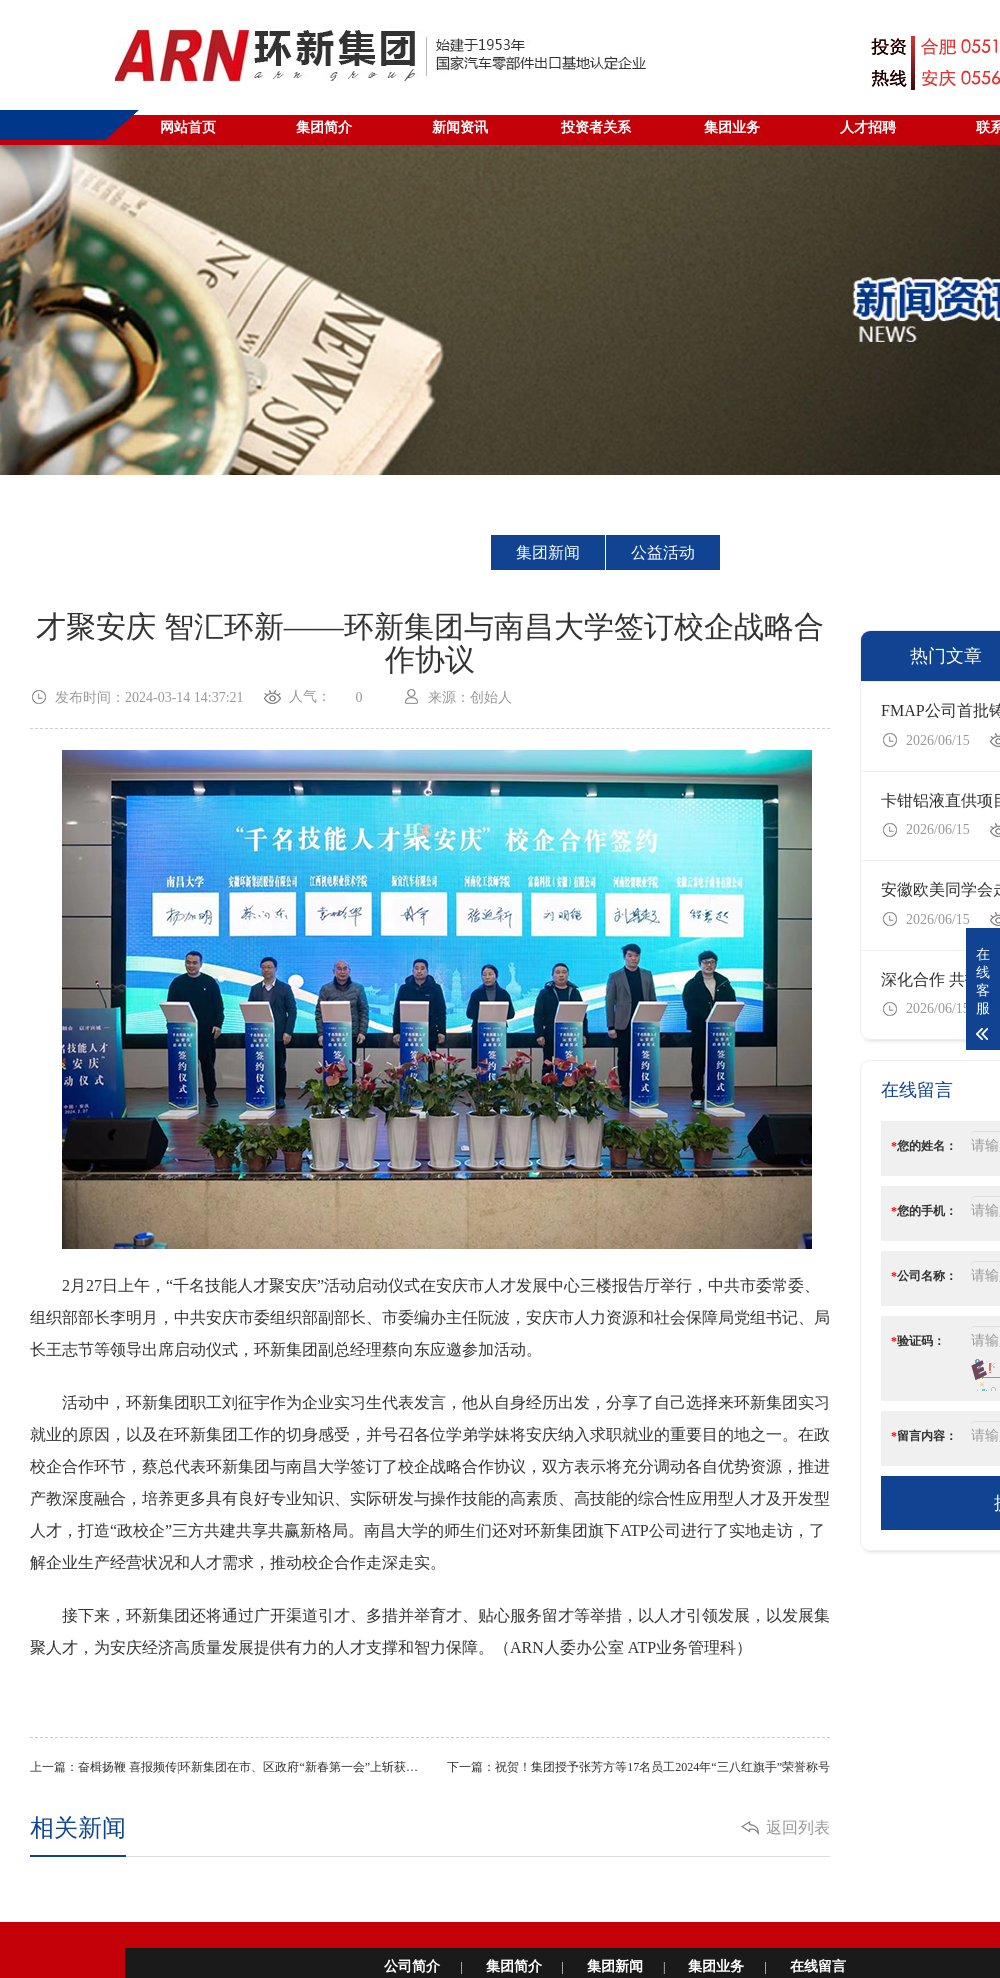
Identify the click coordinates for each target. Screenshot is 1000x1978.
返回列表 (798, 1827)
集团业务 (716, 1966)
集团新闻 (548, 552)
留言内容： (924, 1436)
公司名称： (924, 1276)
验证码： (918, 1341)
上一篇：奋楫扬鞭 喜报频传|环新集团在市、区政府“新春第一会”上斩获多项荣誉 (230, 1767)
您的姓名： (924, 1146)
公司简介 (412, 1966)
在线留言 (818, 1966)
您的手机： (924, 1211)
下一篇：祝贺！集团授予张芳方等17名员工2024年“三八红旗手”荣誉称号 (638, 1767)
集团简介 (514, 1966)
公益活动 (663, 552)
